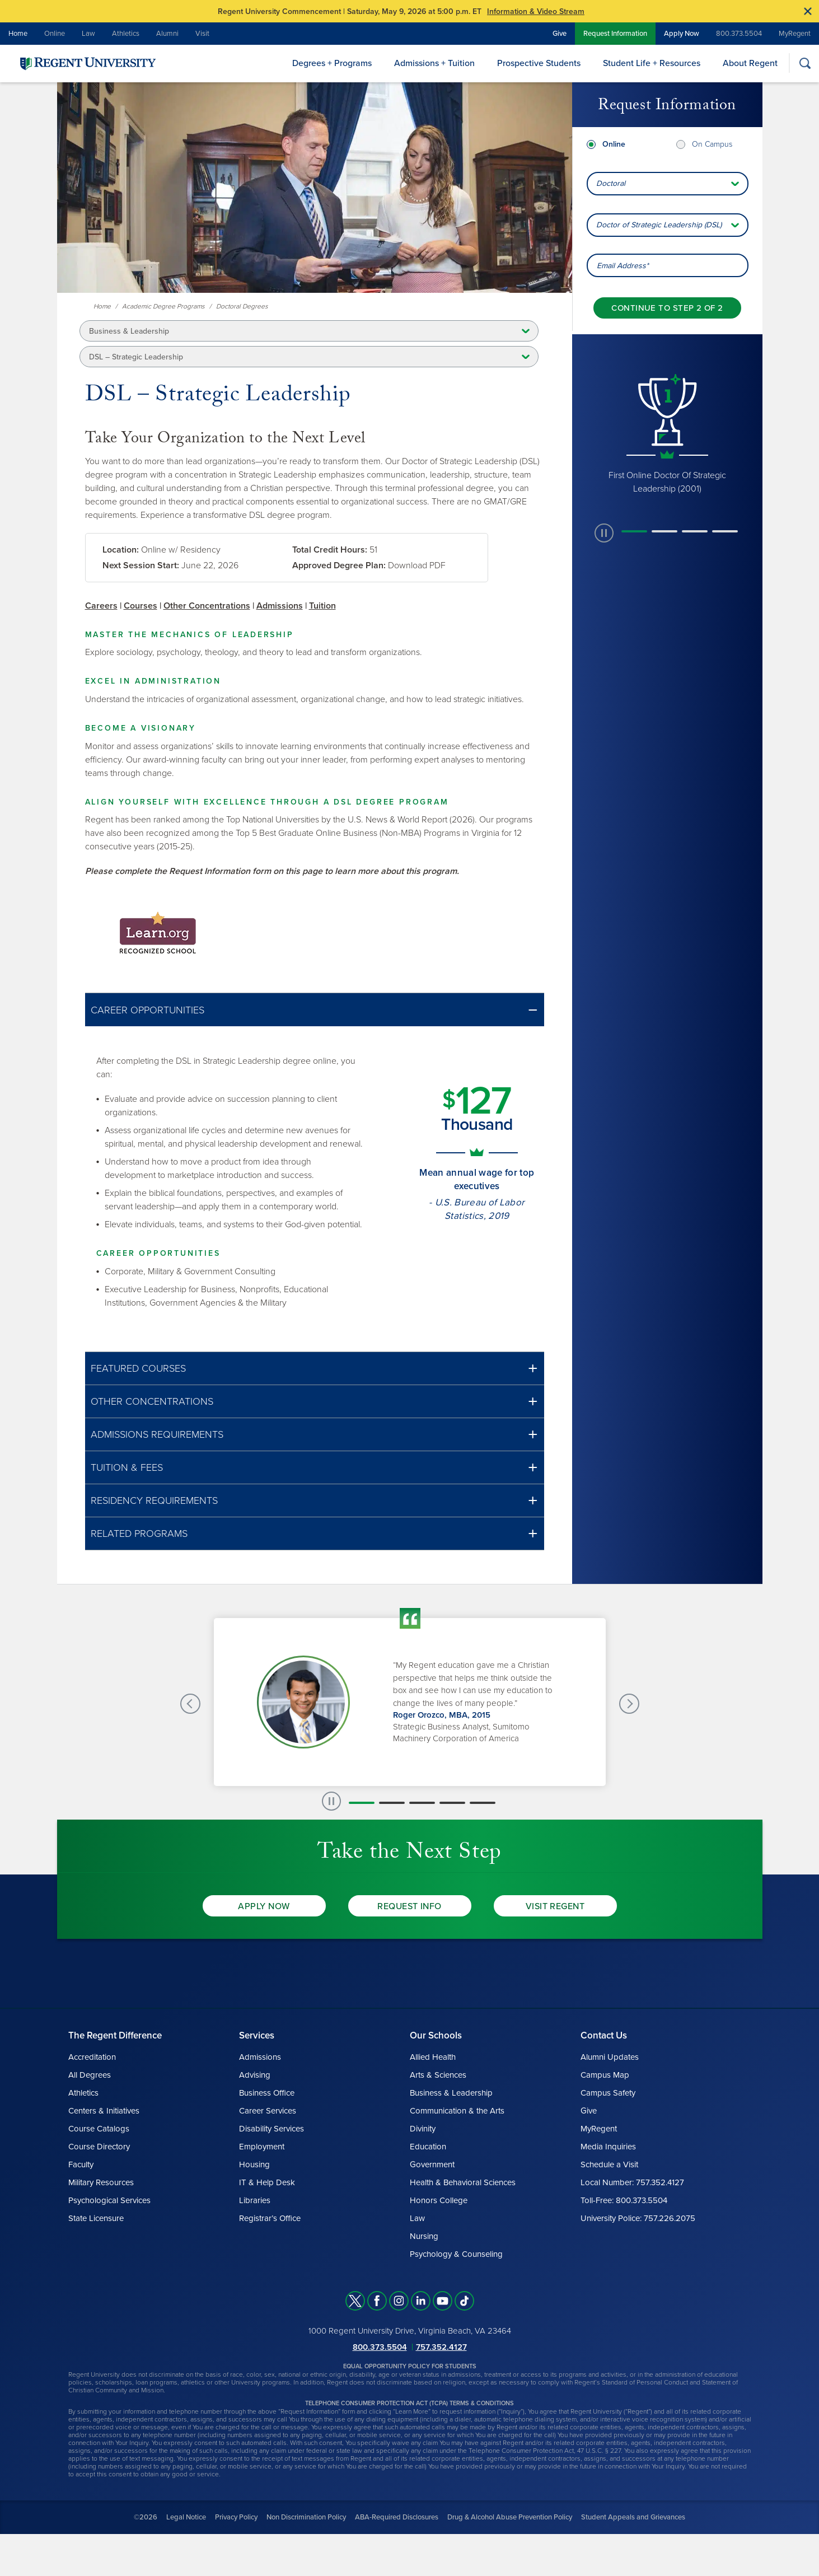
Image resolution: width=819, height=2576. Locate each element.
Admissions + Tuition (434, 63)
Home (17, 33)
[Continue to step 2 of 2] (667, 308)
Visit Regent (555, 1906)
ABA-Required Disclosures (396, 2517)
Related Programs (139, 1533)
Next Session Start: (140, 565)
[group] (667, 434)
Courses (140, 605)
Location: (120, 549)
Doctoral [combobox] (610, 183)
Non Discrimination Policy (306, 2517)
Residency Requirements (154, 1500)
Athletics (125, 33)
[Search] (805, 63)
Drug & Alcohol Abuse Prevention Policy (509, 2517)
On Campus (712, 144)
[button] (314, 1009)
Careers (101, 605)
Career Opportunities (147, 1010)
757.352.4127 (441, 2347)
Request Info (409, 1906)
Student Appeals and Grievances (633, 2517)
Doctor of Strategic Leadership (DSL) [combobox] (659, 225)
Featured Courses (138, 1368)
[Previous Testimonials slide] (190, 1704)
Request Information (615, 33)
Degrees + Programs (332, 63)
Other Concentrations (206, 605)
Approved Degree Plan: (339, 565)
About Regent (750, 63)
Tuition (322, 605)
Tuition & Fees (127, 1467)
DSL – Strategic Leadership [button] (136, 357)
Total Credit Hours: (329, 549)
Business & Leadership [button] (129, 331)
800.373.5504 (739, 33)
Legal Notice (186, 2517)
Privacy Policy (236, 2517)
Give (560, 33)
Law (88, 33)
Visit (202, 33)
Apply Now (681, 33)
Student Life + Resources (651, 63)
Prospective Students (539, 63)
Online (54, 33)
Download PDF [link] (417, 565)
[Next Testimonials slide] (629, 1704)
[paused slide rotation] (604, 533)
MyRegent (795, 33)
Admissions (279, 605)
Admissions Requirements (157, 1434)
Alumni (167, 33)
